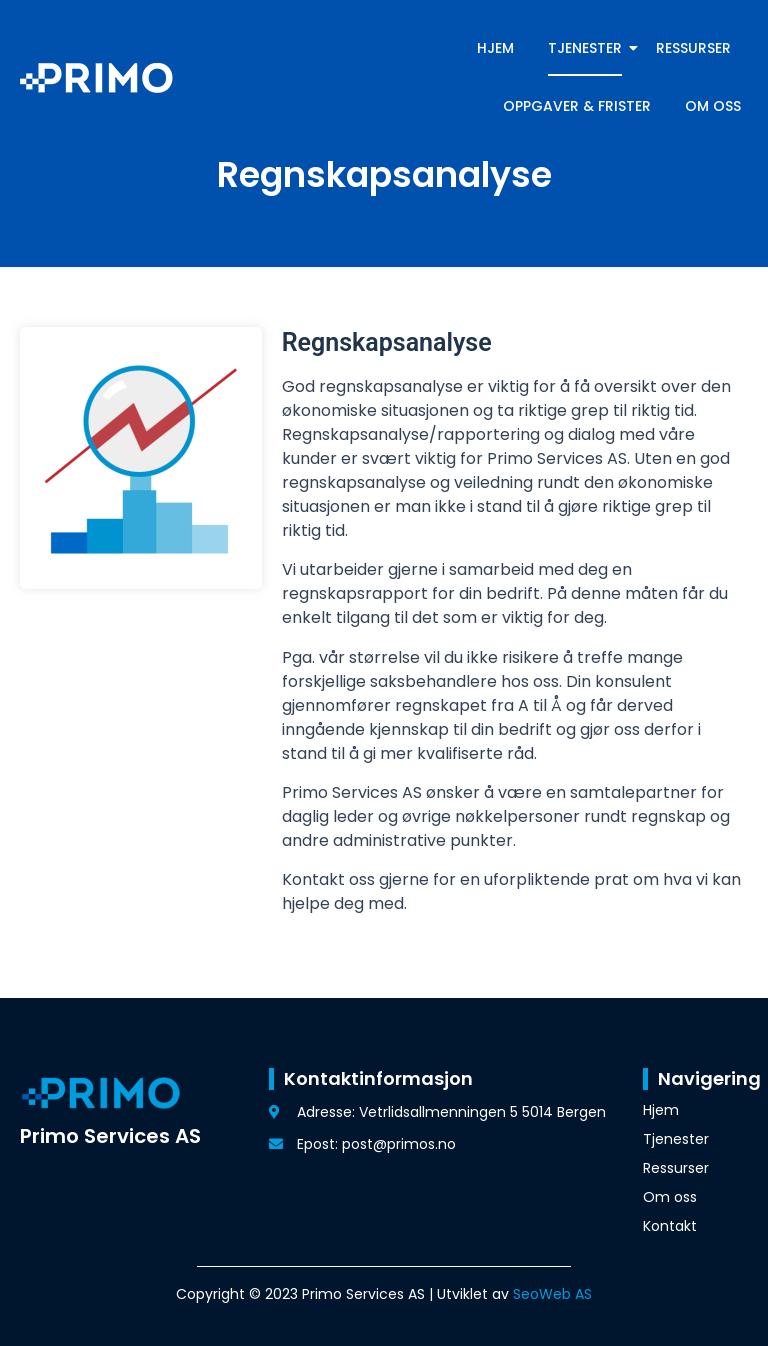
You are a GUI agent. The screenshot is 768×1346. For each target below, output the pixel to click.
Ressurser (693, 48)
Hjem (495, 48)
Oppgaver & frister (577, 106)
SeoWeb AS (552, 1294)
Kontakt (670, 1226)
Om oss (713, 106)
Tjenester (588, 48)
